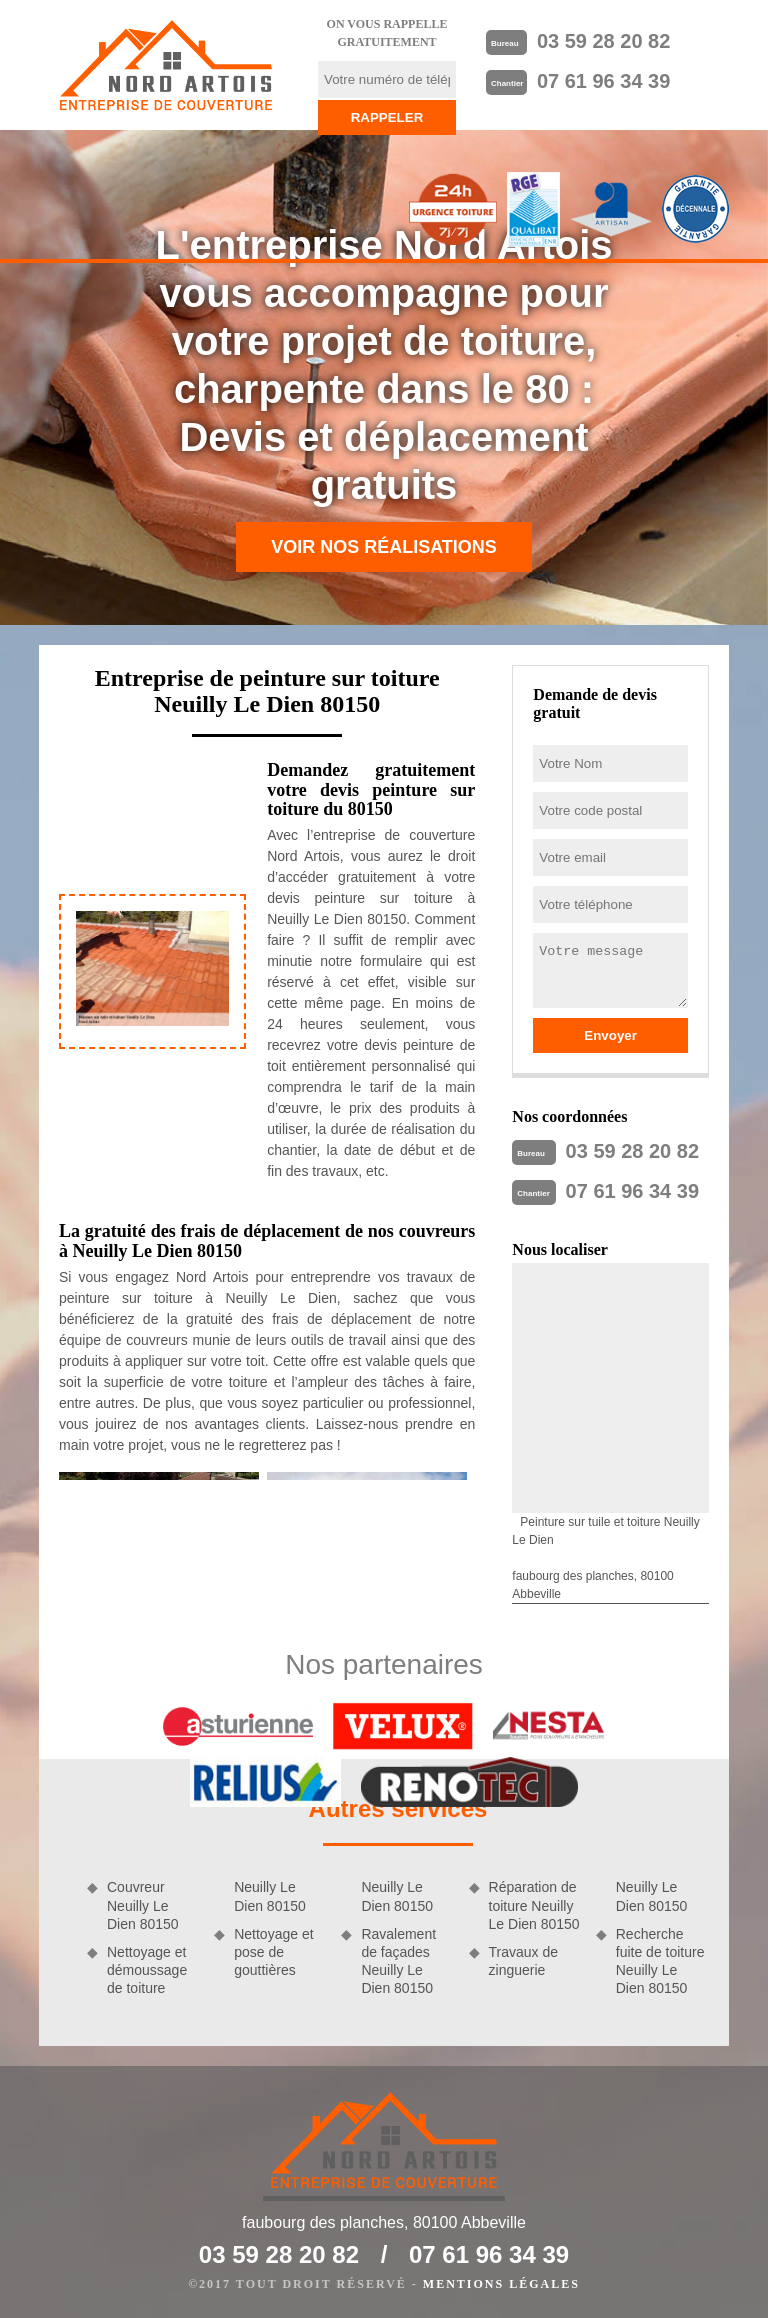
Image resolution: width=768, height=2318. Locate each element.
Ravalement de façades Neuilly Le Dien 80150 (398, 1961)
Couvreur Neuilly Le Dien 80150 (143, 1905)
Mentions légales (501, 2284)
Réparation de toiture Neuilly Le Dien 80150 (534, 1905)
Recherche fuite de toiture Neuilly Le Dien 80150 (660, 1961)
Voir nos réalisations (384, 547)
